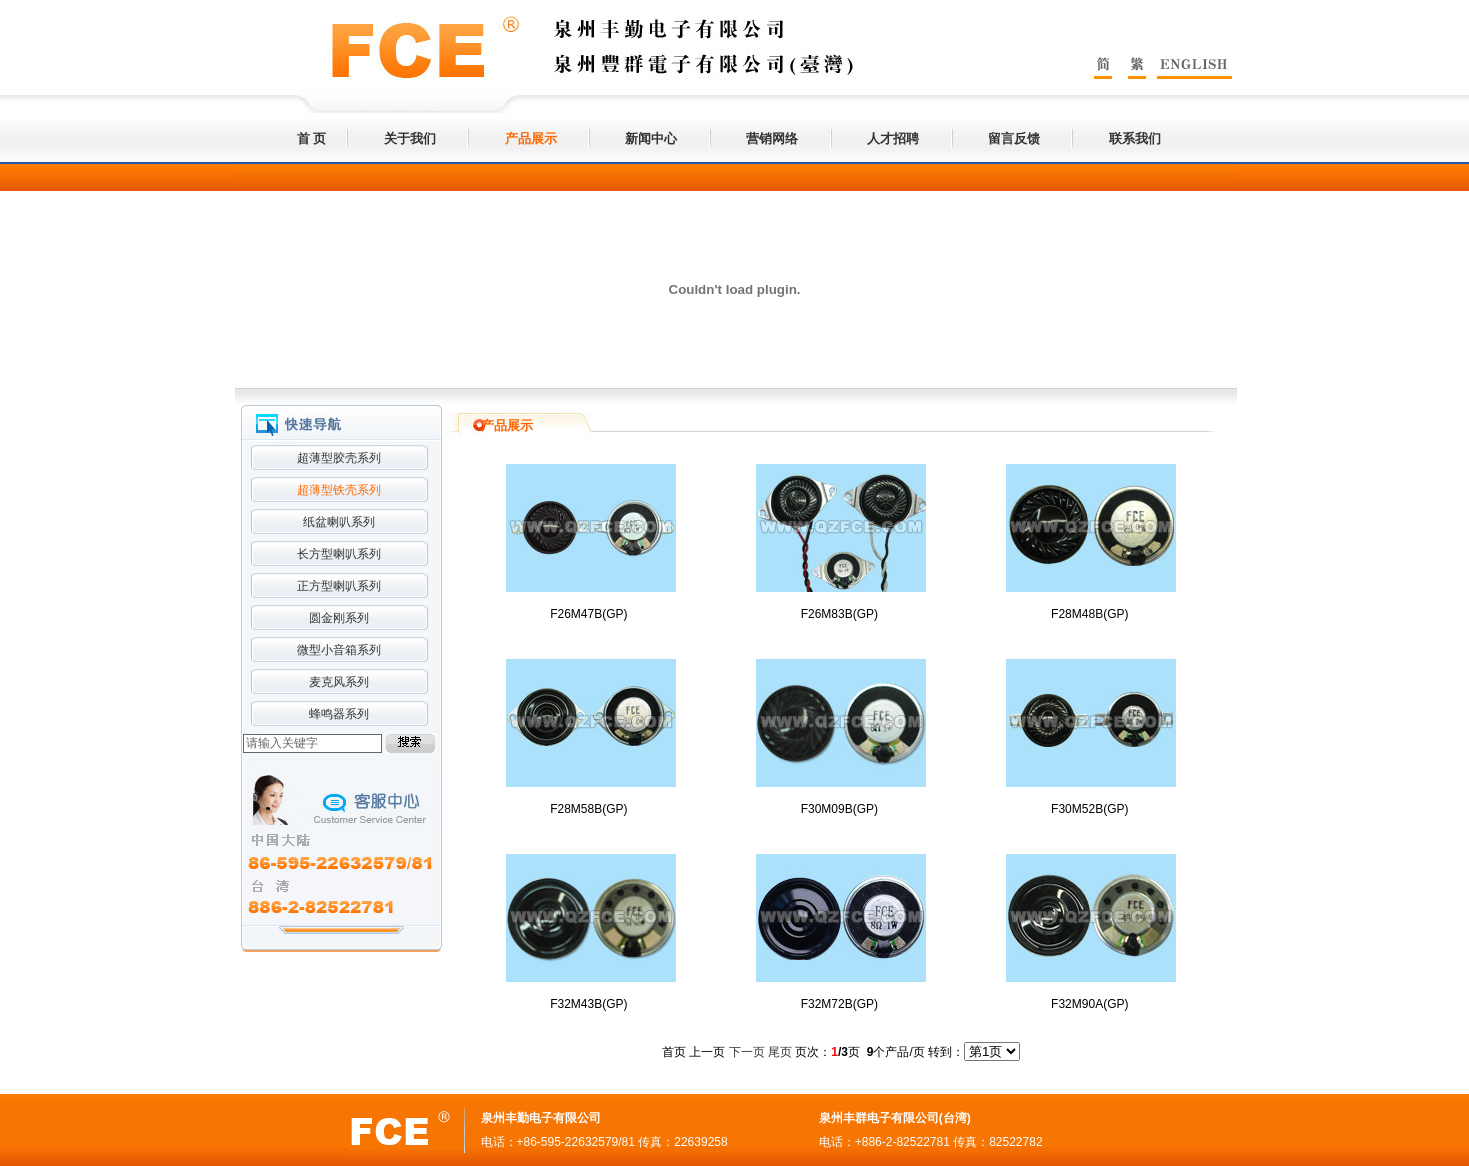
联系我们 (1135, 138)
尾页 (780, 1052)
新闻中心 (651, 138)
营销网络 (772, 138)
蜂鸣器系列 (339, 714)
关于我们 (410, 138)
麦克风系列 (339, 682)
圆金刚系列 (339, 618)
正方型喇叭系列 (339, 586)
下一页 (747, 1052)
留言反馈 (1014, 138)
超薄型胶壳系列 (339, 458)
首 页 (312, 138)
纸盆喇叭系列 (339, 522)
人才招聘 (893, 138)
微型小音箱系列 (339, 650)
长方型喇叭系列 (339, 554)
